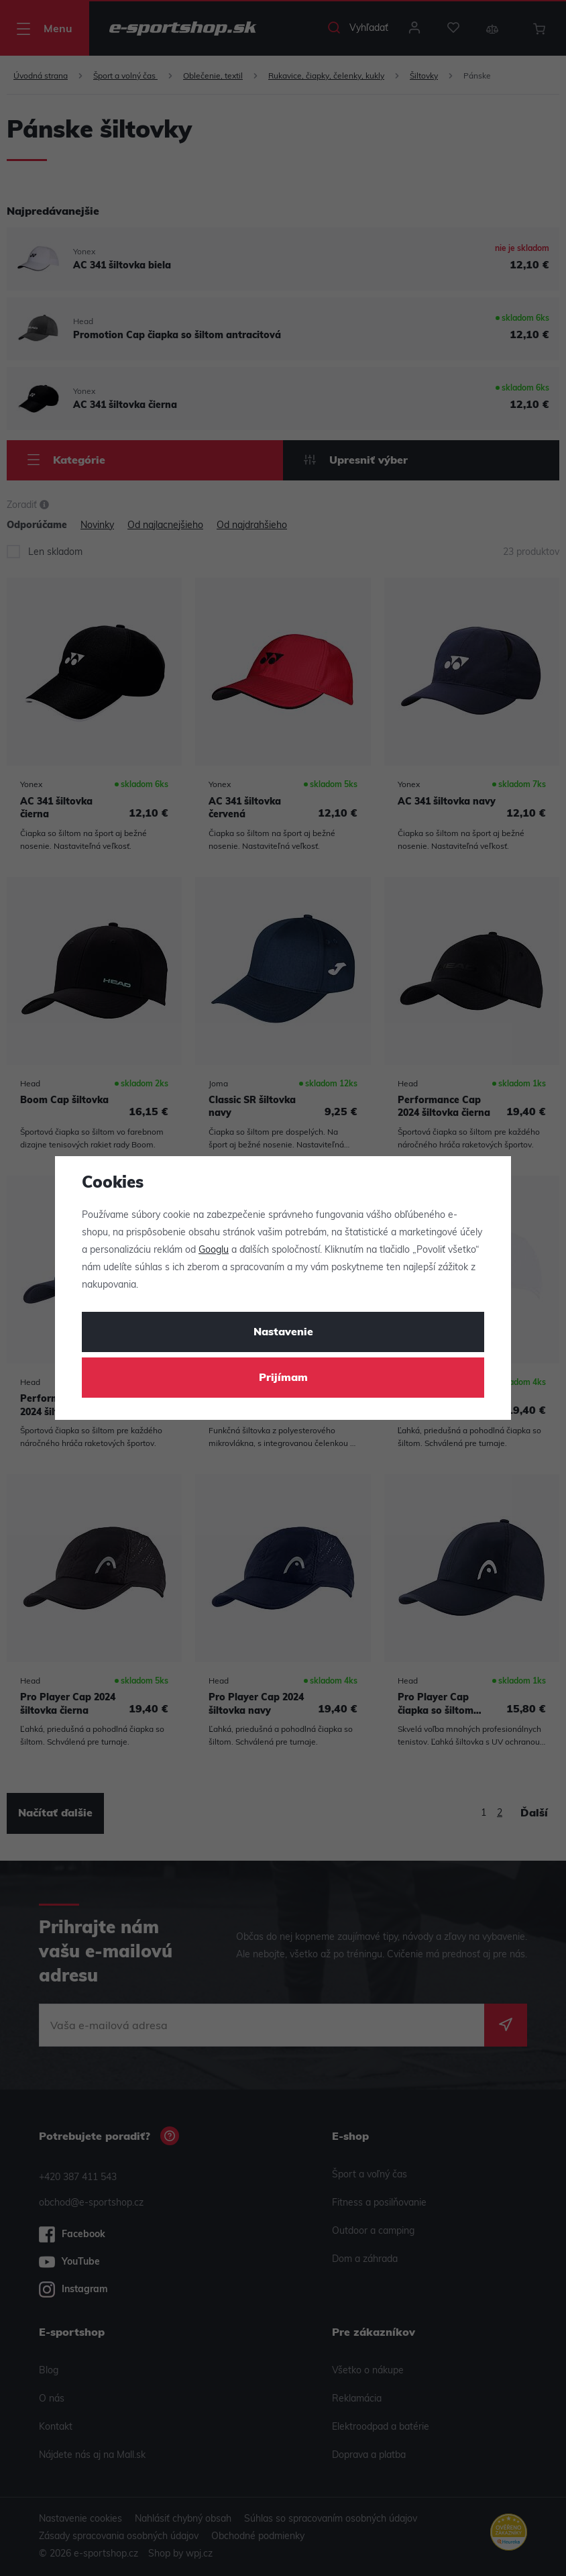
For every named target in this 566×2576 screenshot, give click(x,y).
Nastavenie (283, 1332)
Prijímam (283, 1378)
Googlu (214, 1250)
